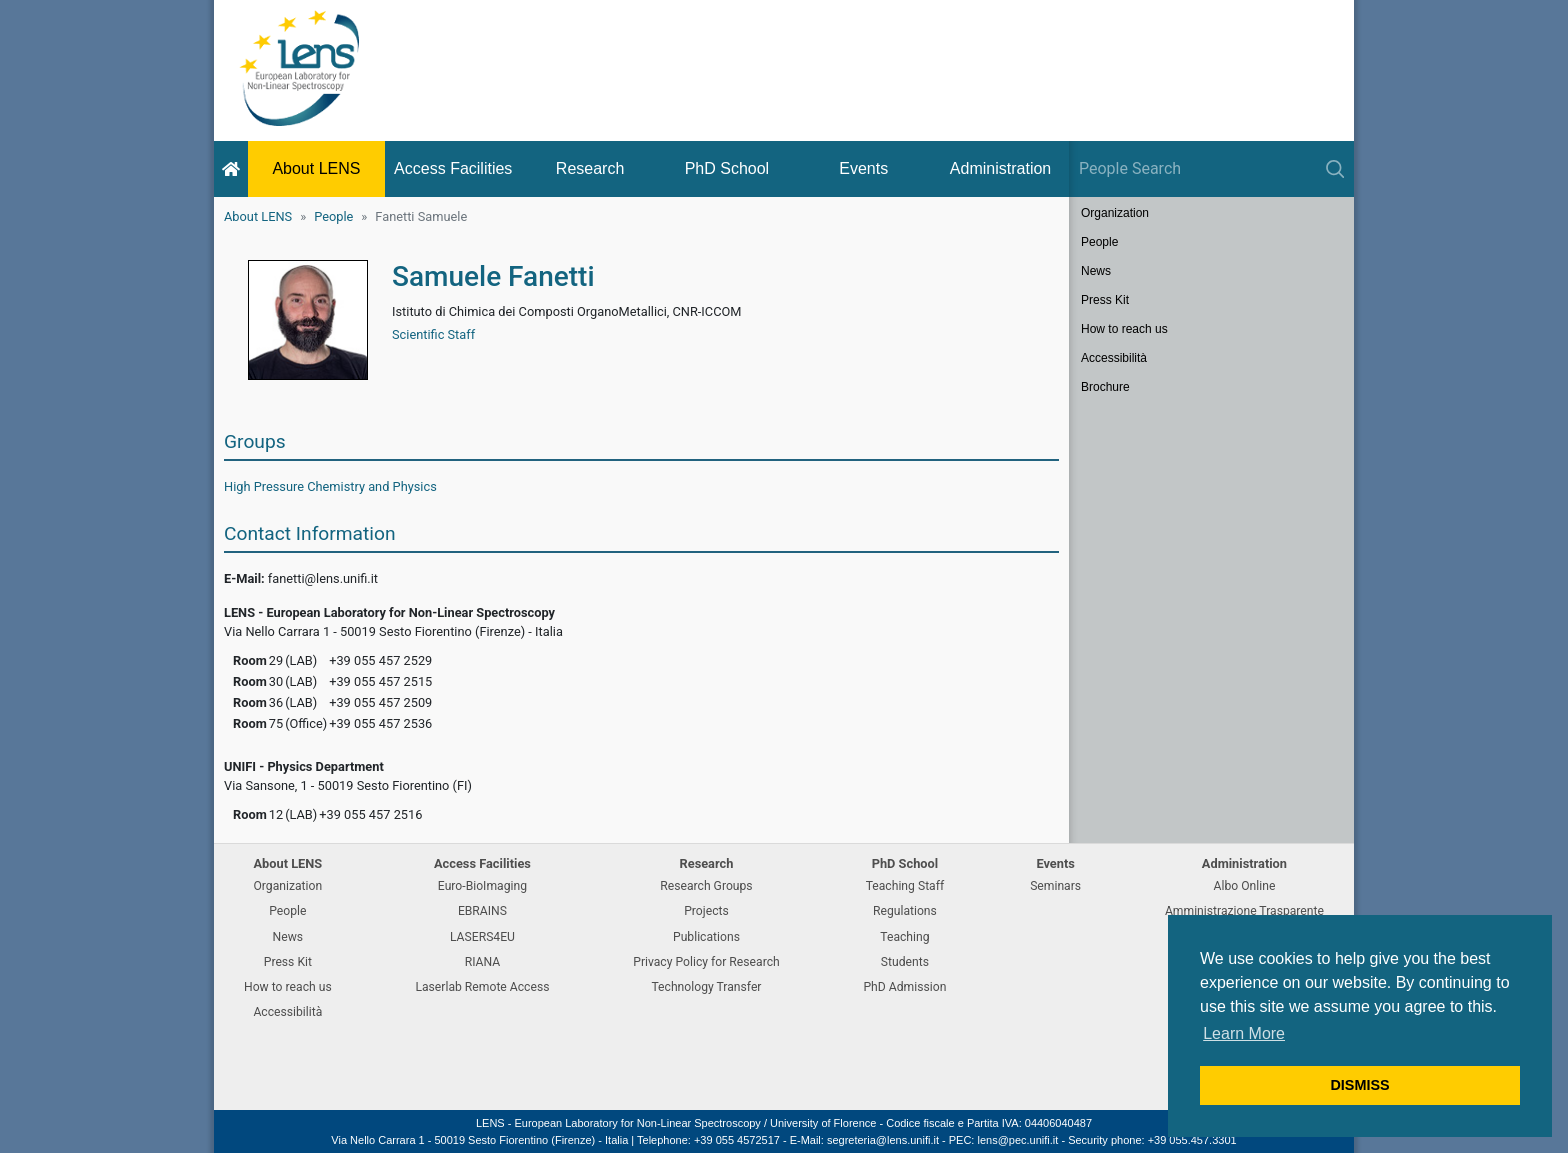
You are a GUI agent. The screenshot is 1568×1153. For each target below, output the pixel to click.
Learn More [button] (1244, 1033)
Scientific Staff (433, 334)
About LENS (316, 168)
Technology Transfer (706, 987)
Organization (1115, 213)
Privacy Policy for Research (706, 962)
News (1096, 271)
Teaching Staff (905, 886)
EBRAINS (482, 911)
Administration (1000, 168)
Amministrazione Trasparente (1244, 911)
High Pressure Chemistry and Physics (330, 486)
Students (905, 962)
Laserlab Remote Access (482, 987)
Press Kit (1105, 300)
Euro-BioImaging (482, 886)
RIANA (483, 962)
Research (590, 168)
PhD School (727, 168)
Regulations (905, 911)
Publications (706, 937)
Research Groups (706, 886)
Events (863, 168)
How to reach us (1124, 329)
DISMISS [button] (1359, 1085)
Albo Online (1245, 886)
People (333, 216)
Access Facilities (453, 168)
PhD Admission (904, 987)
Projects (706, 911)
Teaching (904, 937)
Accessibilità (1114, 358)
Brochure (1105, 387)
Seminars (1055, 886)
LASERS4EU (482, 937)
